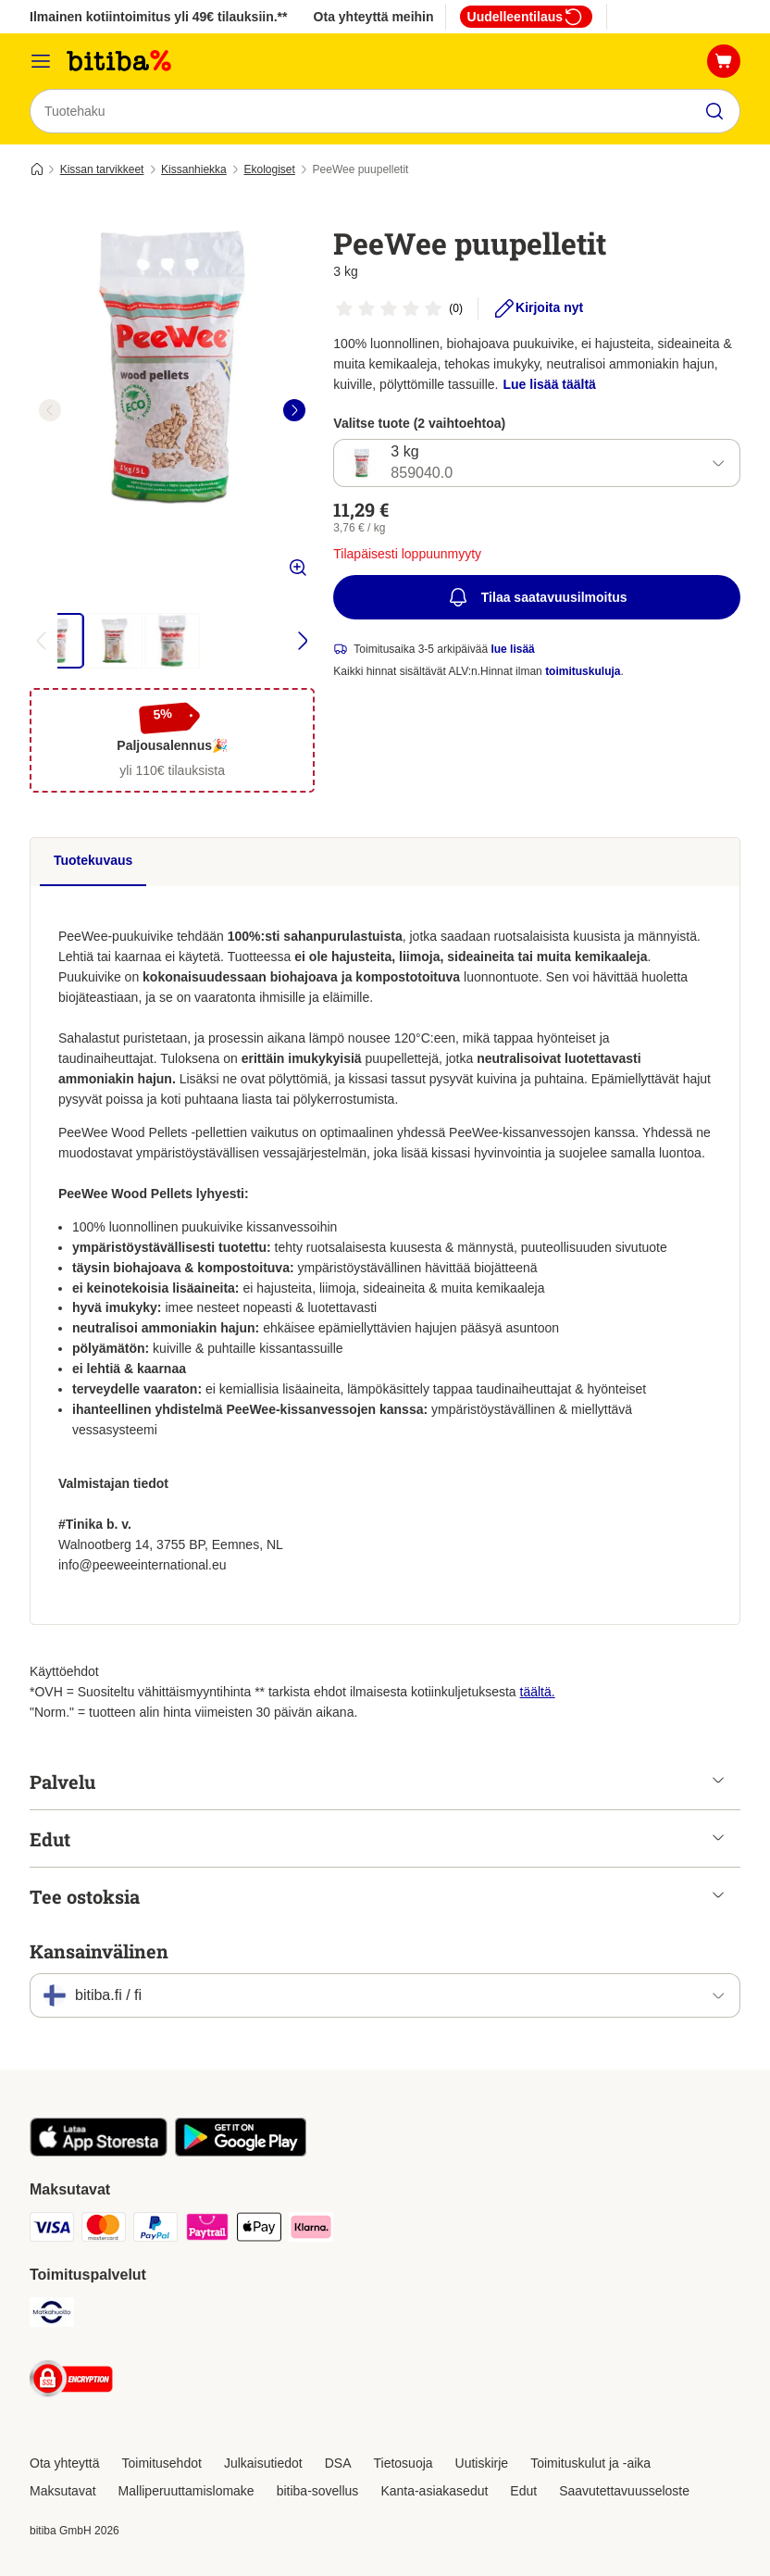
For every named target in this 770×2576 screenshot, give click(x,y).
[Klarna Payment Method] (311, 2230)
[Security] (71, 2382)
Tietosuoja (403, 2463)
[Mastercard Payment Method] (103, 2230)
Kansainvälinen (99, 1951)
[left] (50, 410)
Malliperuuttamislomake (186, 2490)
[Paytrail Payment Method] (207, 2230)
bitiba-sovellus (318, 2490)
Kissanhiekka (194, 169)
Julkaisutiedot (263, 2463)
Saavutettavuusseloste (624, 2490)
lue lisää (512, 650)
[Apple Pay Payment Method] (259, 2230)
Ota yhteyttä (64, 2463)
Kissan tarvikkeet (102, 169)
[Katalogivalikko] (40, 61)
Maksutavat (63, 2490)
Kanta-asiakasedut (434, 2490)
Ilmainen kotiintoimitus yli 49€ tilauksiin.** (159, 16)
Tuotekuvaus (93, 860)
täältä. (537, 1691)
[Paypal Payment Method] (155, 2230)
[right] (294, 410)
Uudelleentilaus (526, 17)
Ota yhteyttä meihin (374, 16)
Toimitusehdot (161, 2463)
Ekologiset (268, 169)
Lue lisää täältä (549, 384)
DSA (338, 2463)
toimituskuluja (582, 672)
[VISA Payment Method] (52, 2230)
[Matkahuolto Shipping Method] (52, 2315)
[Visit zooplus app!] (99, 2152)
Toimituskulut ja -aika (590, 2463)
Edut (523, 2490)
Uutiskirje (482, 2463)
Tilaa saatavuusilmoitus (537, 598)
